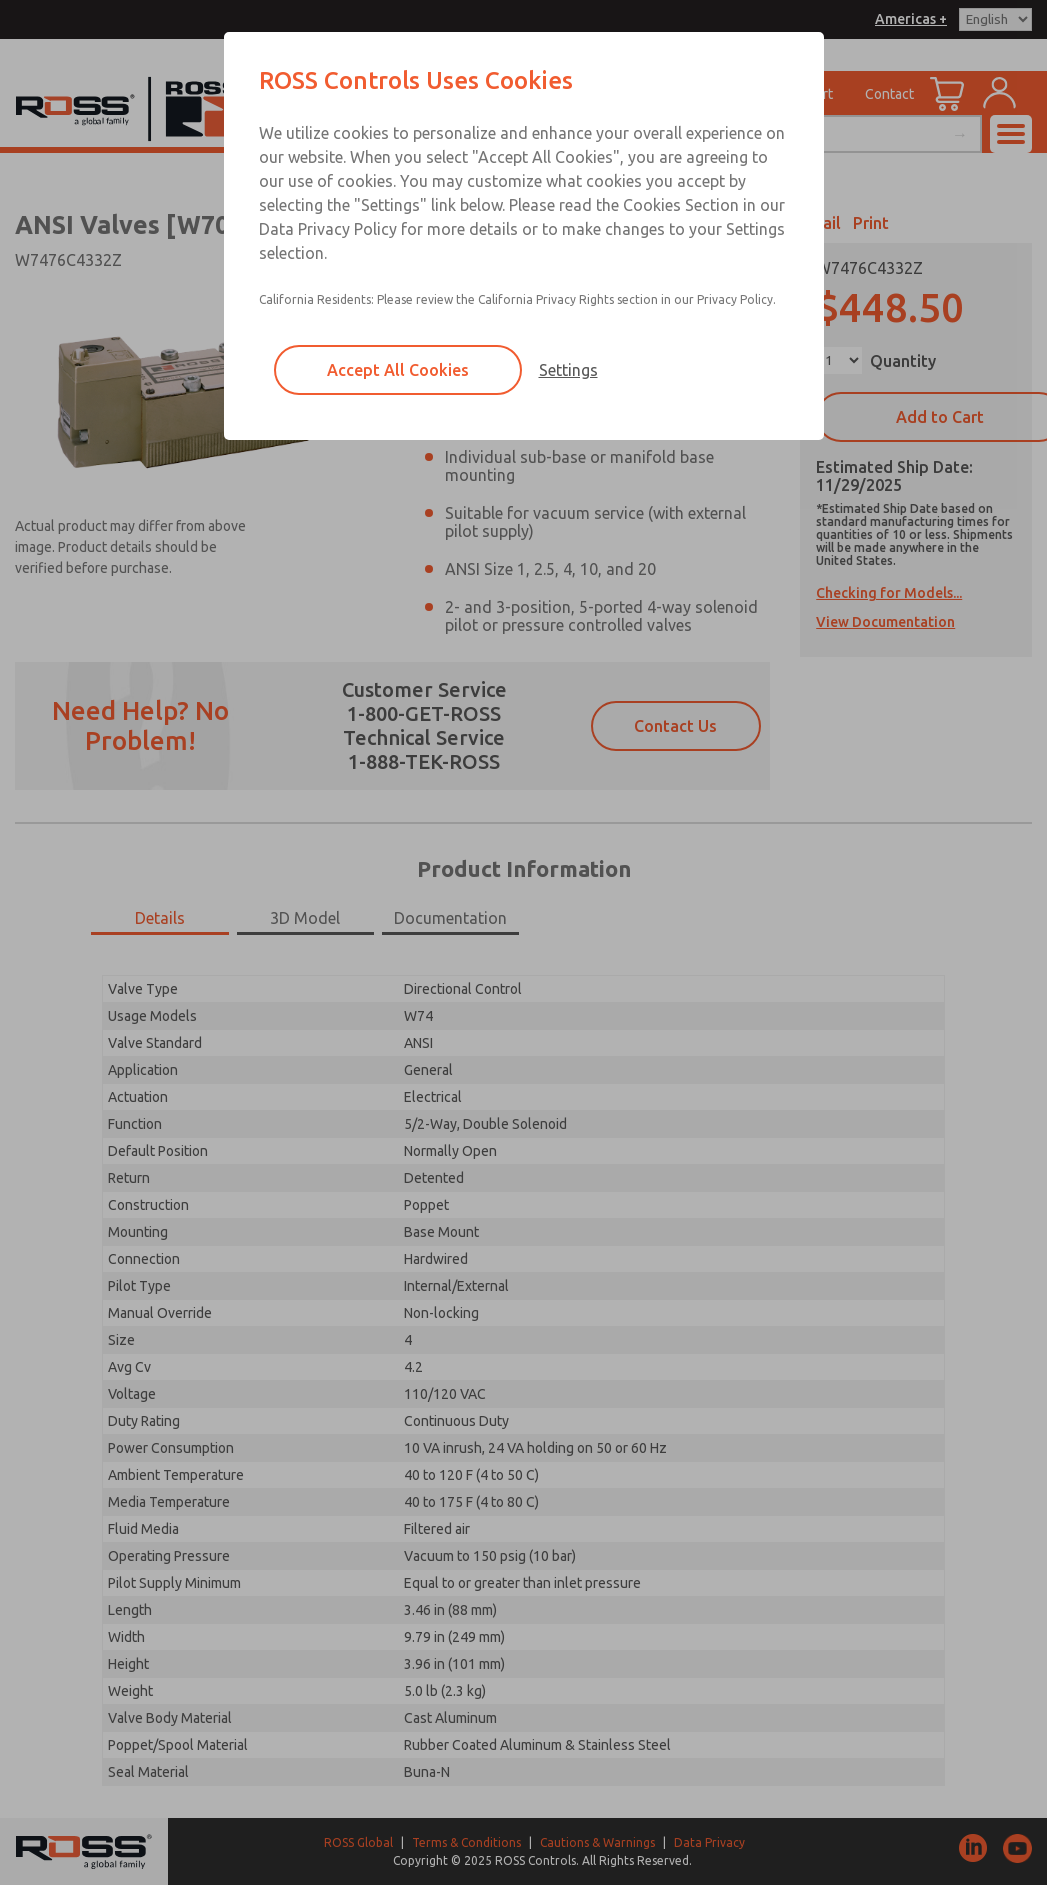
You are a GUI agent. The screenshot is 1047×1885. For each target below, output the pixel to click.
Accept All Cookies (398, 370)
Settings (568, 370)
